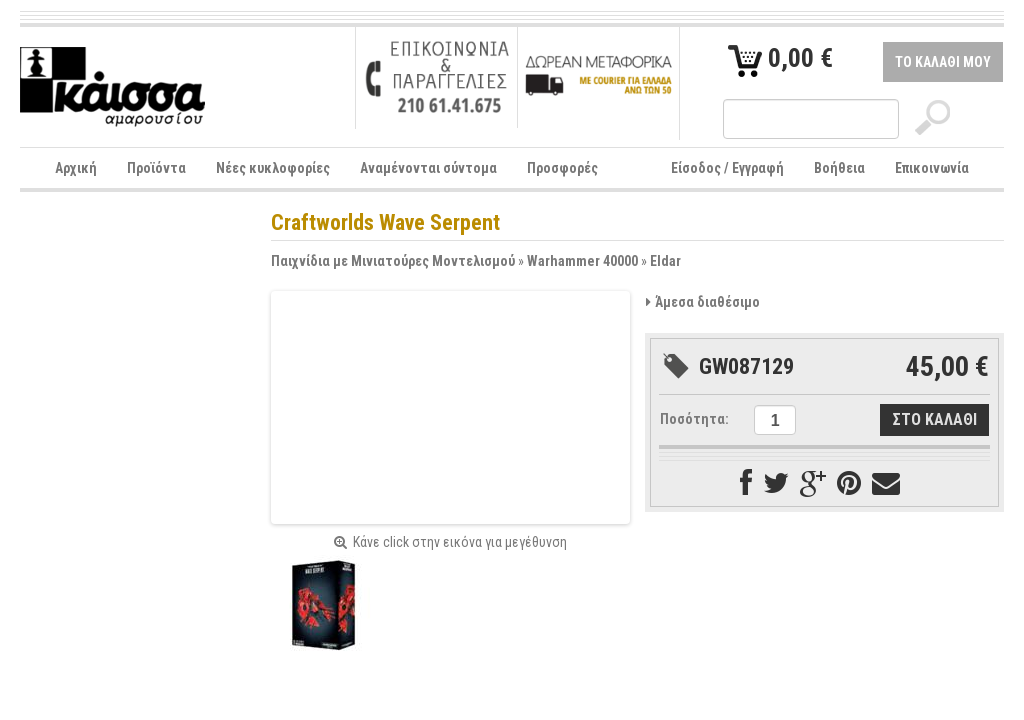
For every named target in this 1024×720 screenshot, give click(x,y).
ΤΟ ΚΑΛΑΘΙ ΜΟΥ (943, 62)
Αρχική (76, 168)
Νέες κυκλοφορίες (273, 168)
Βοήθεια (839, 168)
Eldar (665, 261)
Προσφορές (562, 168)
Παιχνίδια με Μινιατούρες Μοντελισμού (393, 261)
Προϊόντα (156, 168)
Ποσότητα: (694, 419)
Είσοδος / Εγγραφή (727, 168)
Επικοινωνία (932, 168)
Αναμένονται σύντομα (428, 168)
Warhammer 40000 (582, 261)
